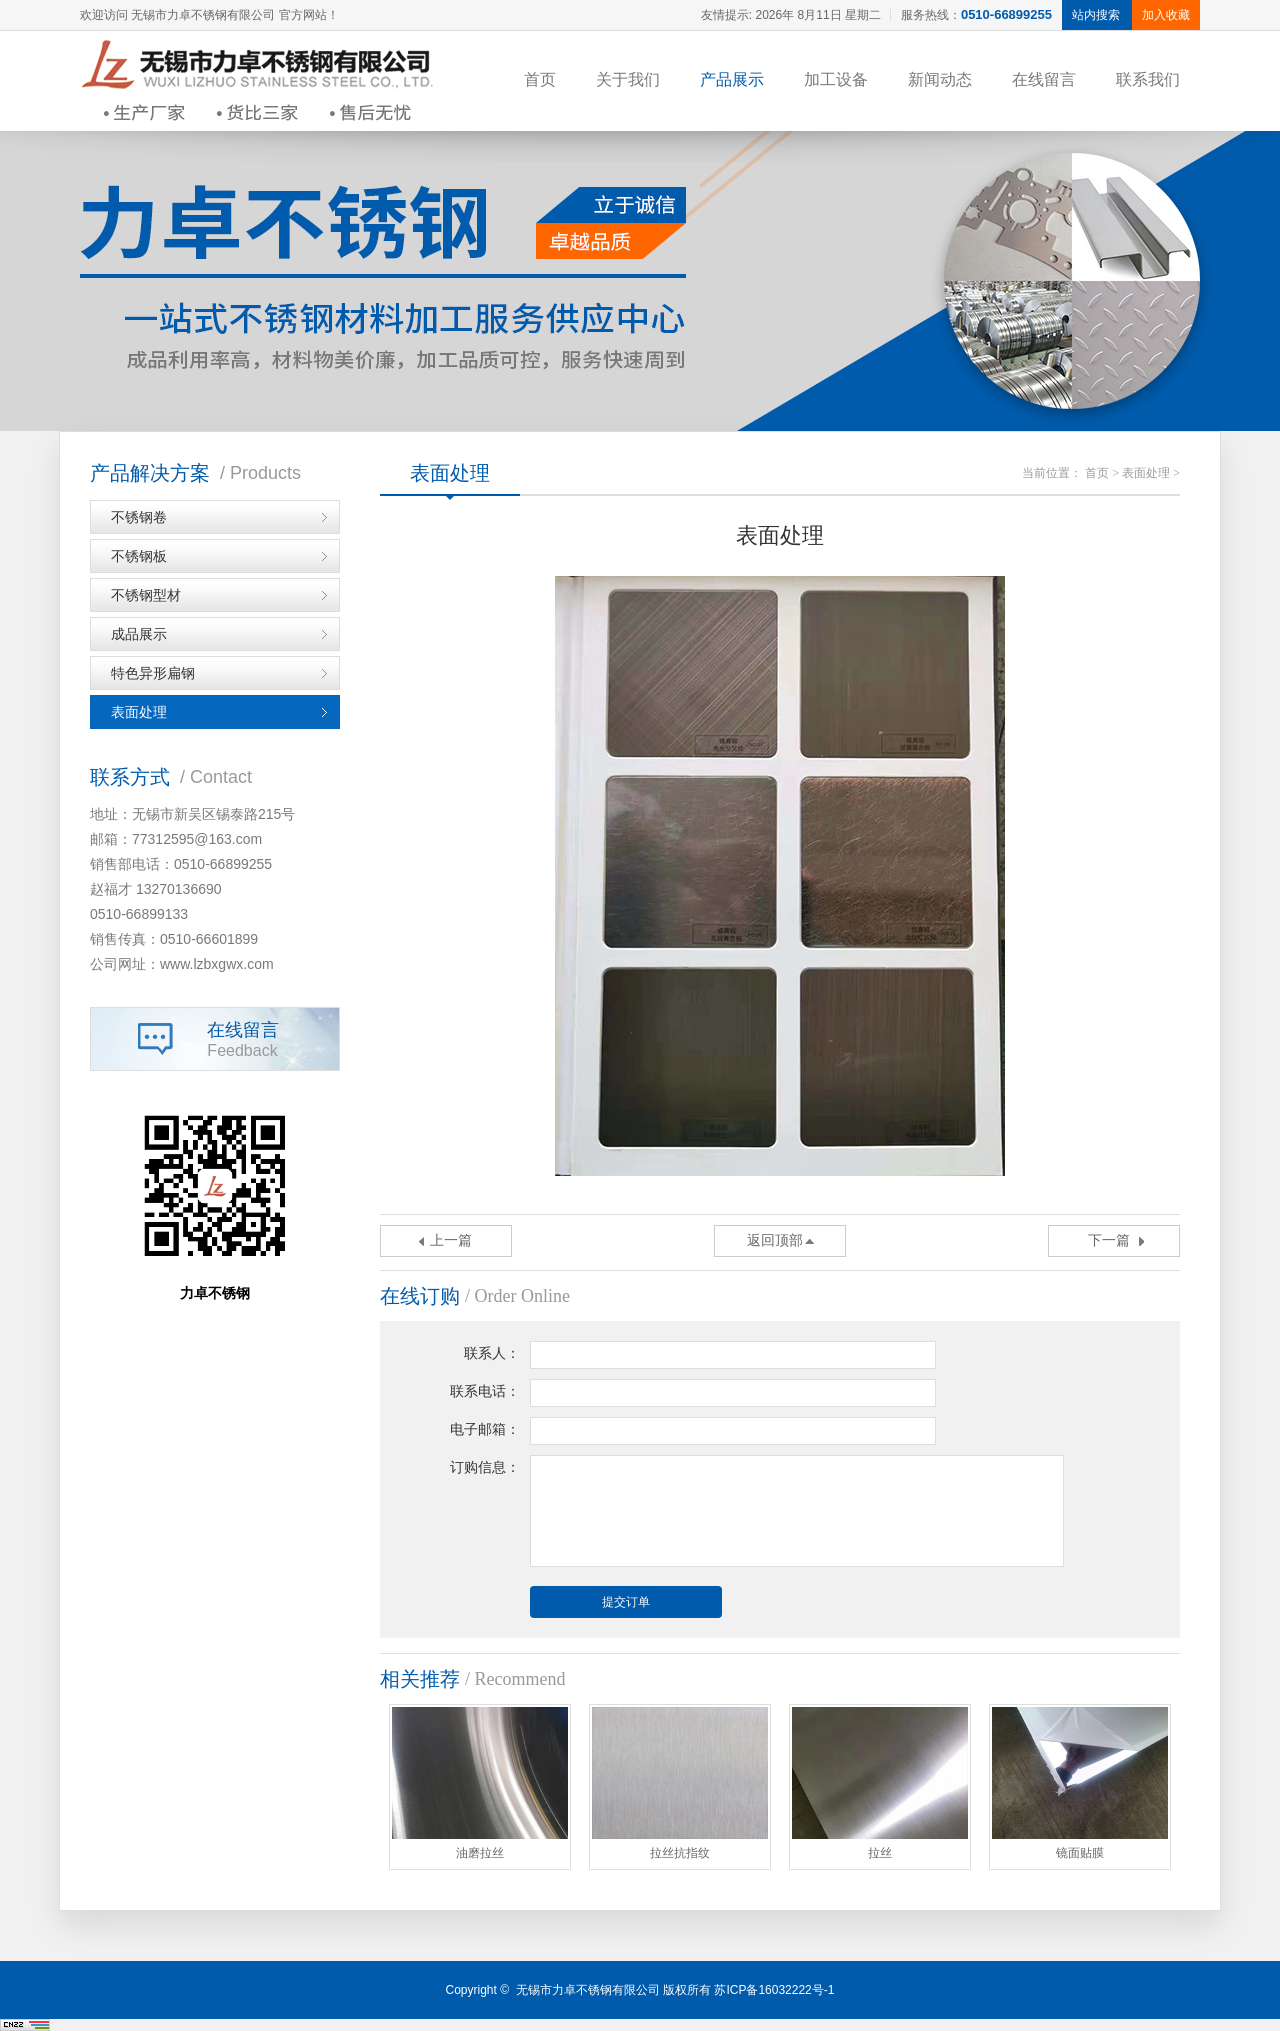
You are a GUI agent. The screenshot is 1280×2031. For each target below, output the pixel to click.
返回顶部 (775, 1240)
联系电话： (485, 1391)
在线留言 (1044, 79)
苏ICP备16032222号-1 (774, 1990)
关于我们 (628, 79)
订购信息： (485, 1467)
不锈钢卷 (139, 517)
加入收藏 (1166, 15)
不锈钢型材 (146, 595)
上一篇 (451, 1240)
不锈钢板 (139, 556)
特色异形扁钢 (153, 673)
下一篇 (1109, 1240)
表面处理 (139, 712)
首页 (540, 79)
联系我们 (1148, 79)
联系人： (492, 1353)
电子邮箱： (485, 1429)
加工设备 (836, 79)
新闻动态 (940, 79)
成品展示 (139, 634)
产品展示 (732, 79)
